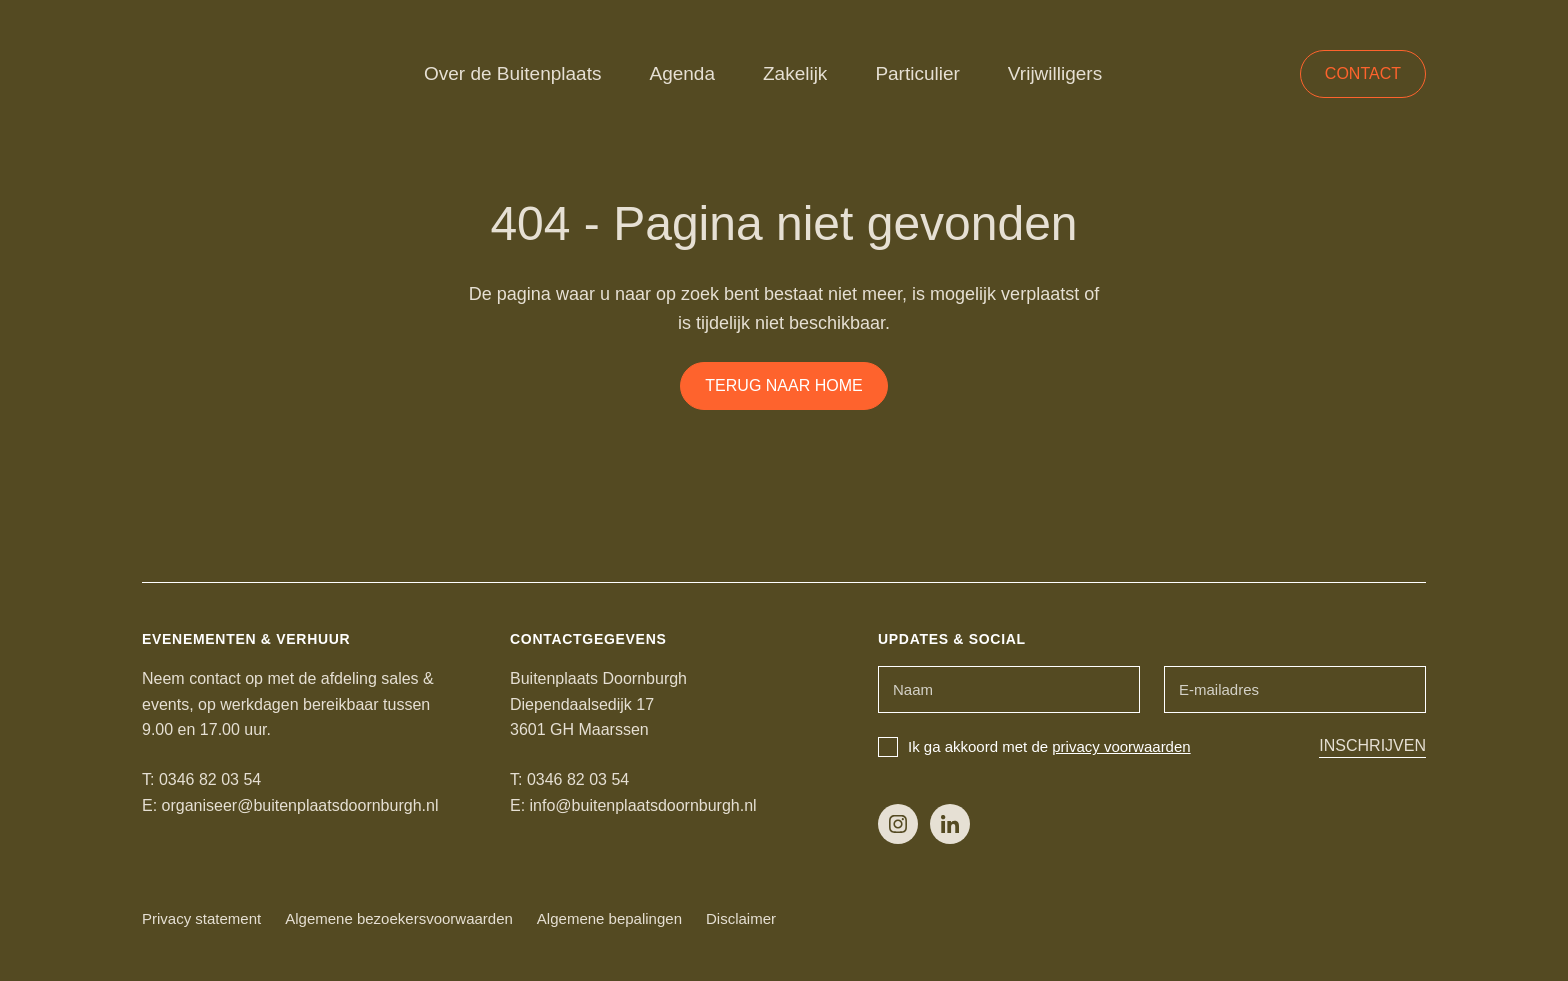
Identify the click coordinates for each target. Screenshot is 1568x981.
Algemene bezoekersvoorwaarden (399, 918)
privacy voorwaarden (1121, 746)
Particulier (917, 73)
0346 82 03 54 (210, 779)
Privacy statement (201, 918)
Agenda (682, 73)
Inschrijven (1372, 745)
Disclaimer (741, 918)
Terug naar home (783, 385)
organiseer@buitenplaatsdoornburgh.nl (300, 805)
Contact (1363, 73)
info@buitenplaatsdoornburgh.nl (643, 805)
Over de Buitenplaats (512, 73)
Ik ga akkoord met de (1034, 746)
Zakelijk (795, 73)
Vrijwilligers (1055, 73)
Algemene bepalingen (609, 918)
